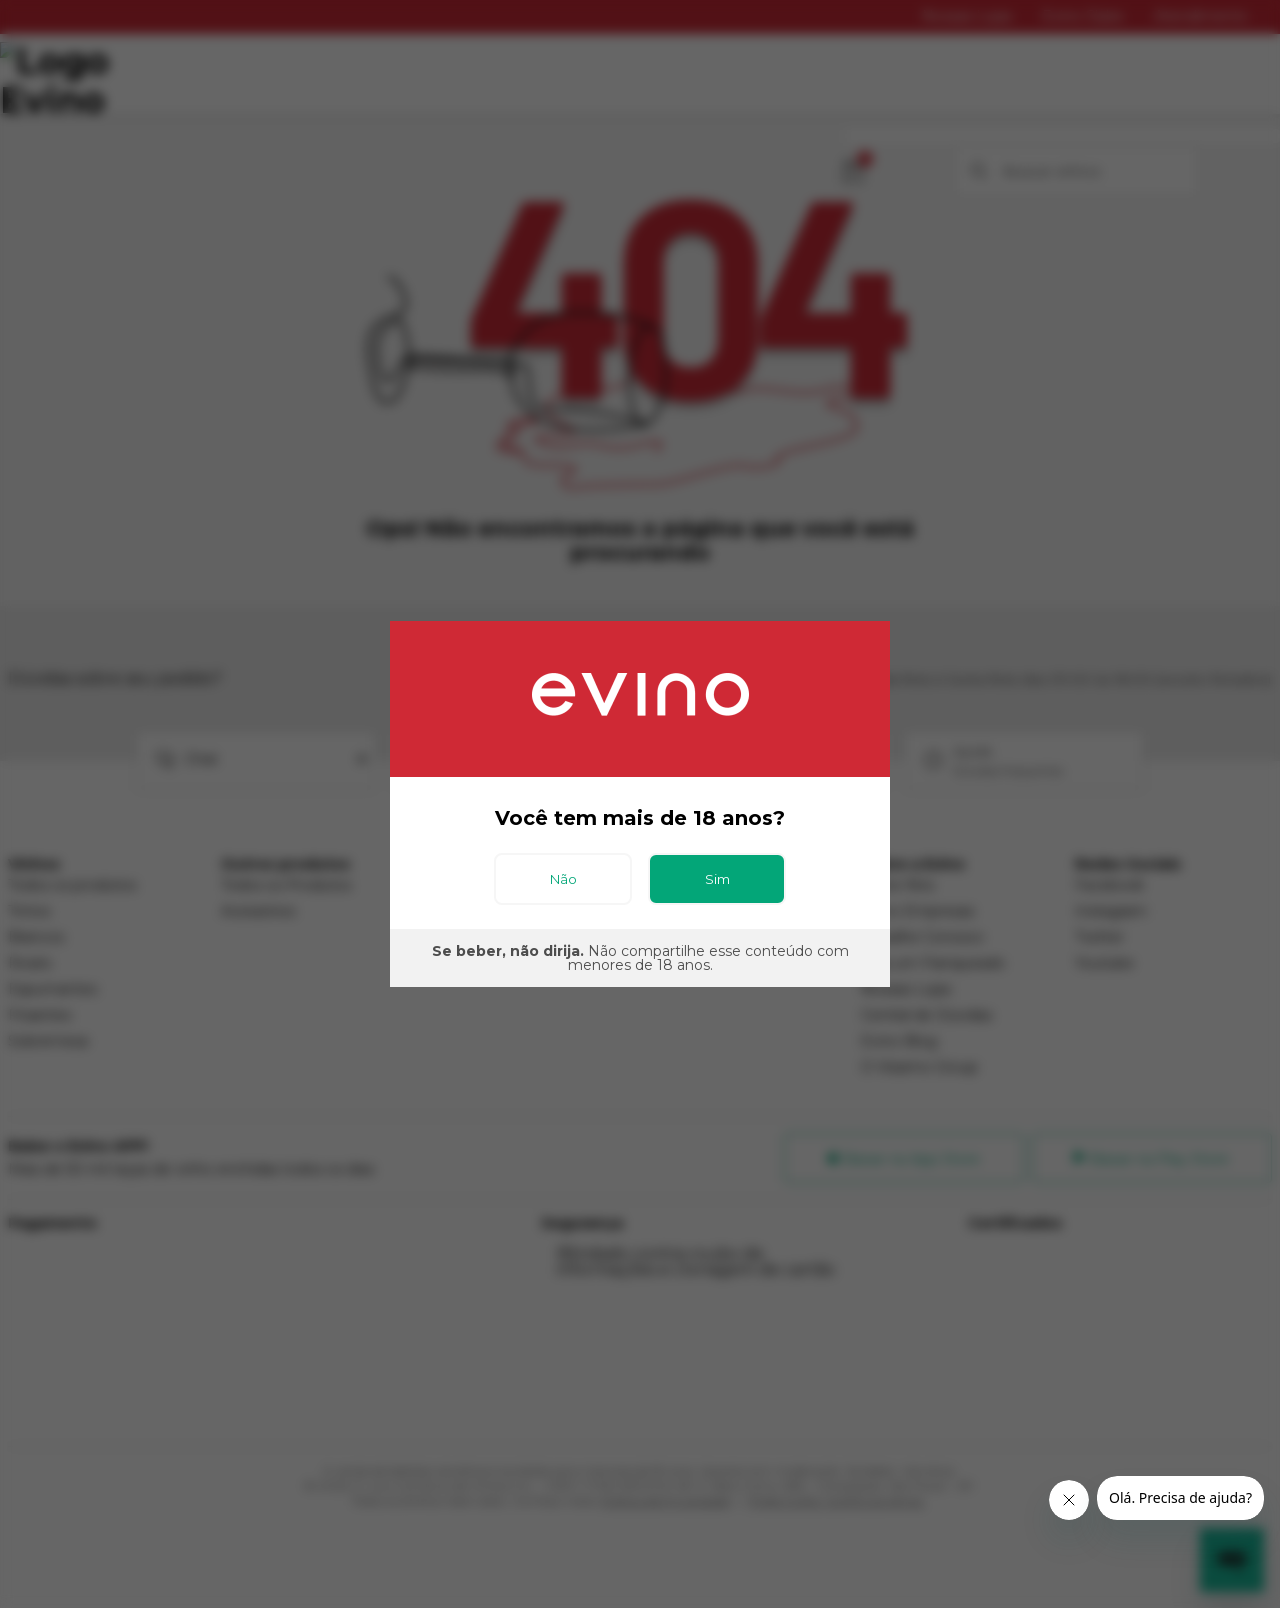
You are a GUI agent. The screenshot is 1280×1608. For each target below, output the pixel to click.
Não (563, 879)
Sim (717, 879)
